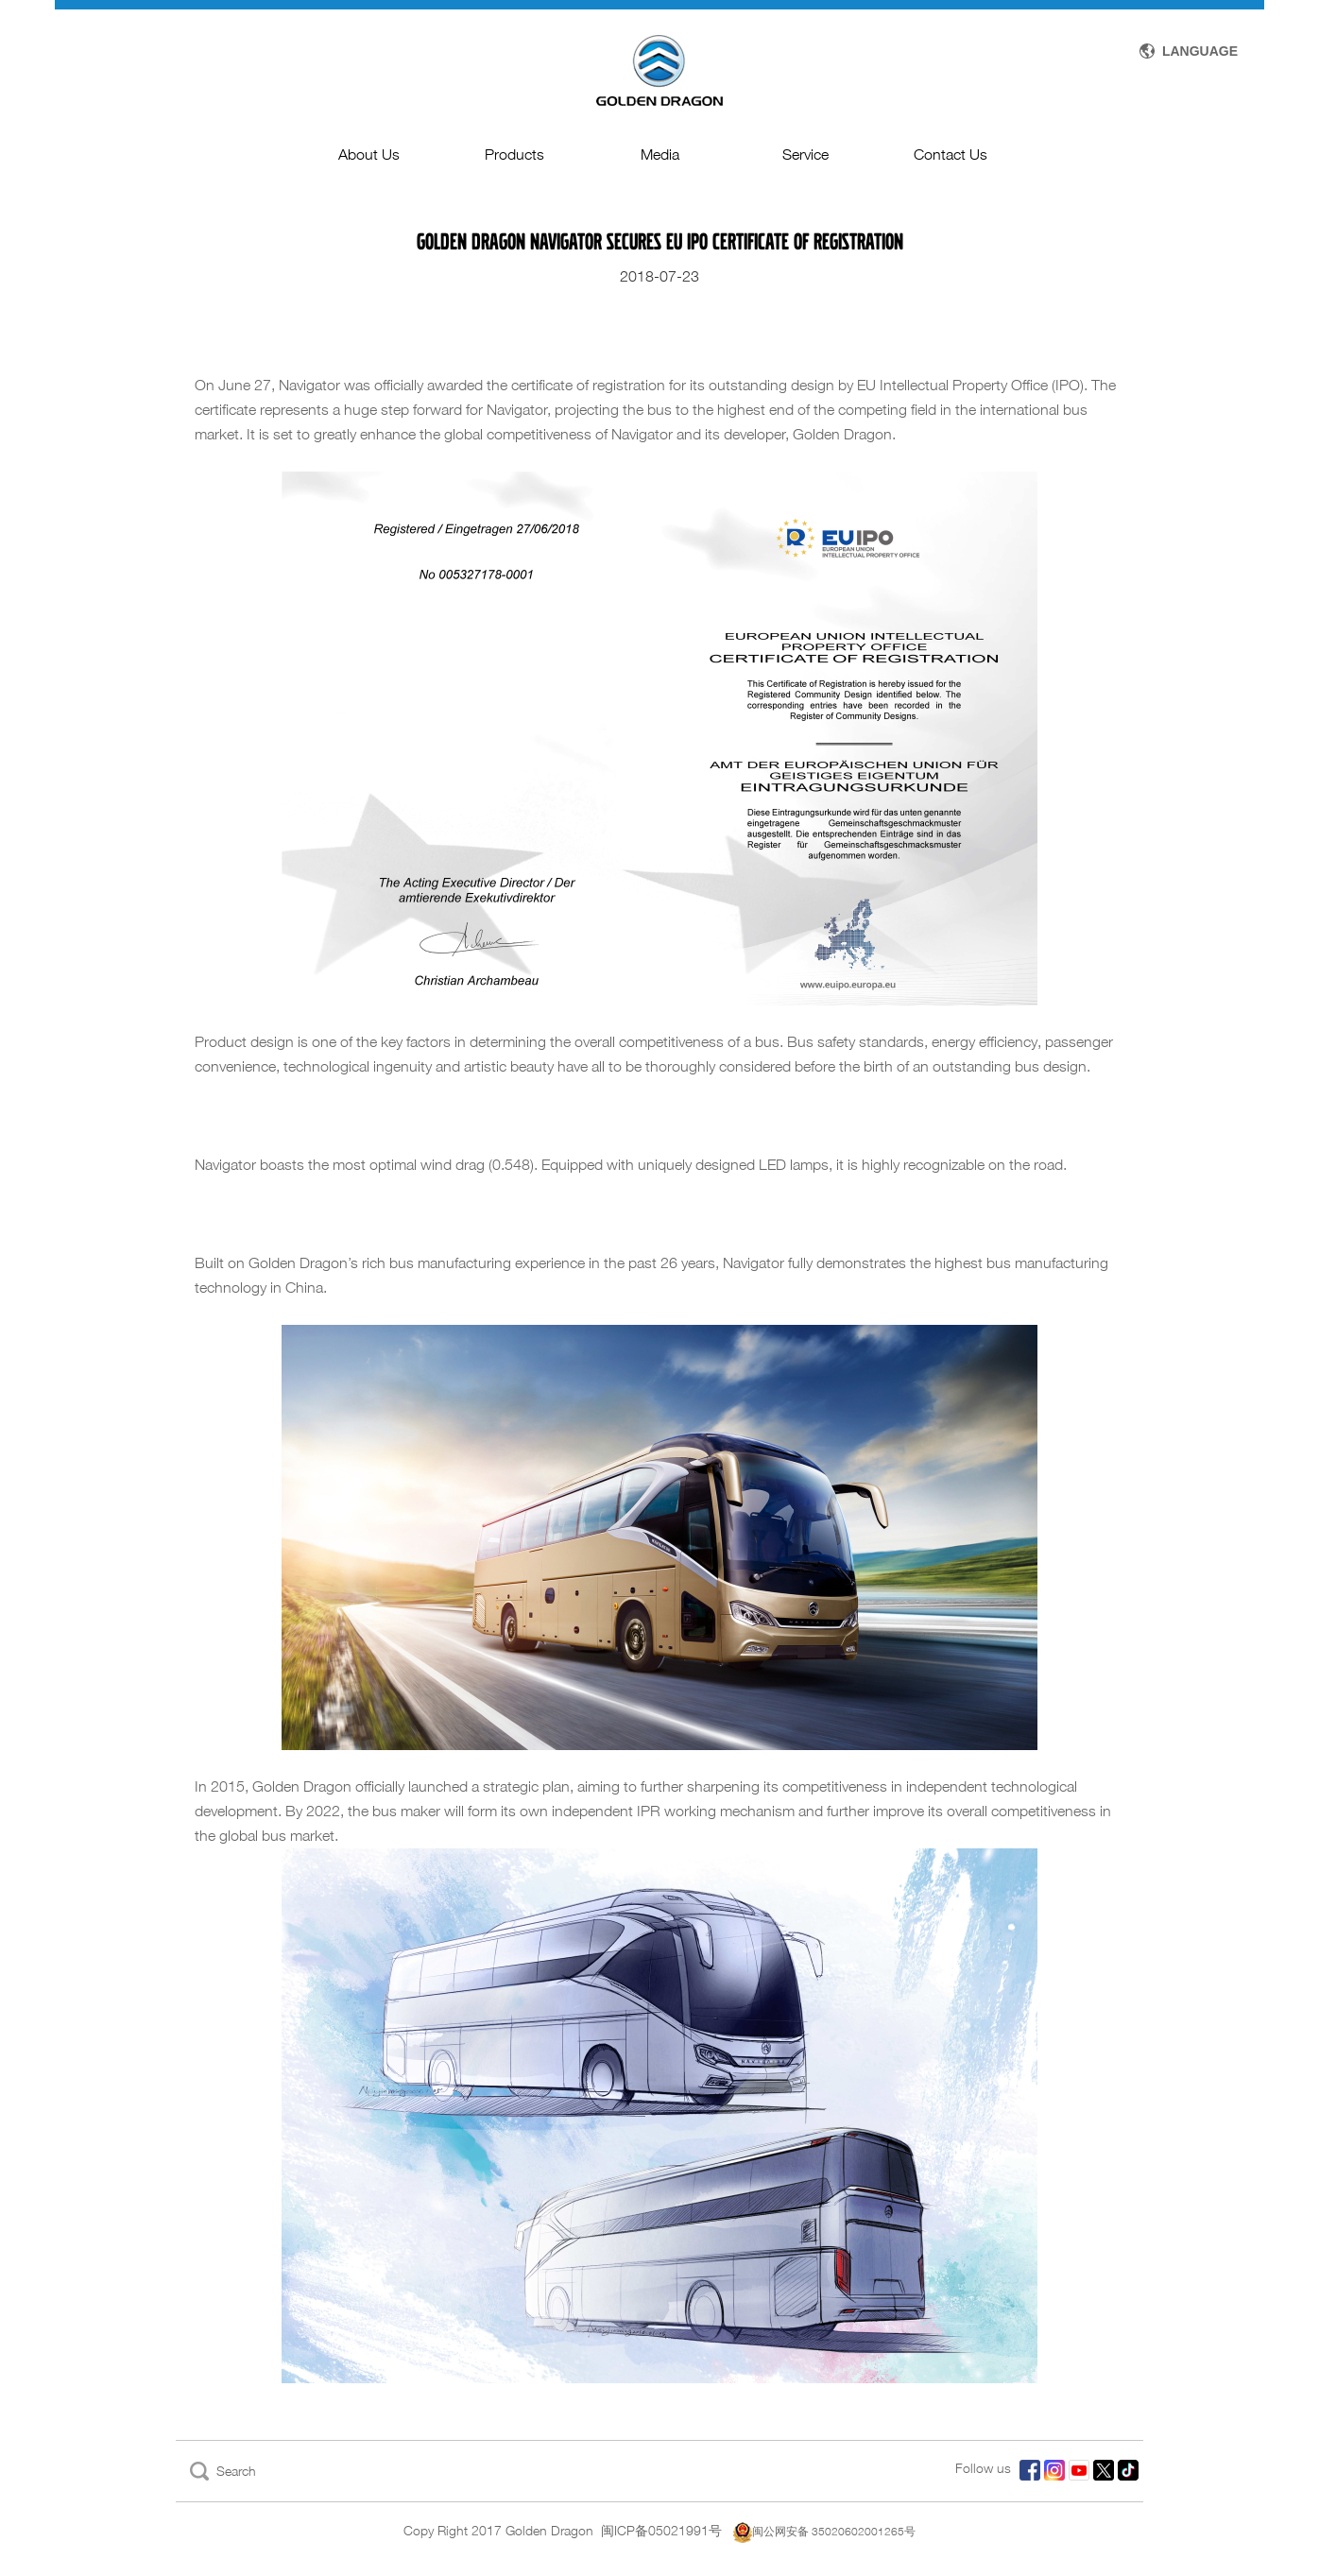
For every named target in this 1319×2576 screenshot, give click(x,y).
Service (805, 154)
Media (660, 154)
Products (514, 154)
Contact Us (950, 154)
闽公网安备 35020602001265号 (824, 2531)
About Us (369, 154)
